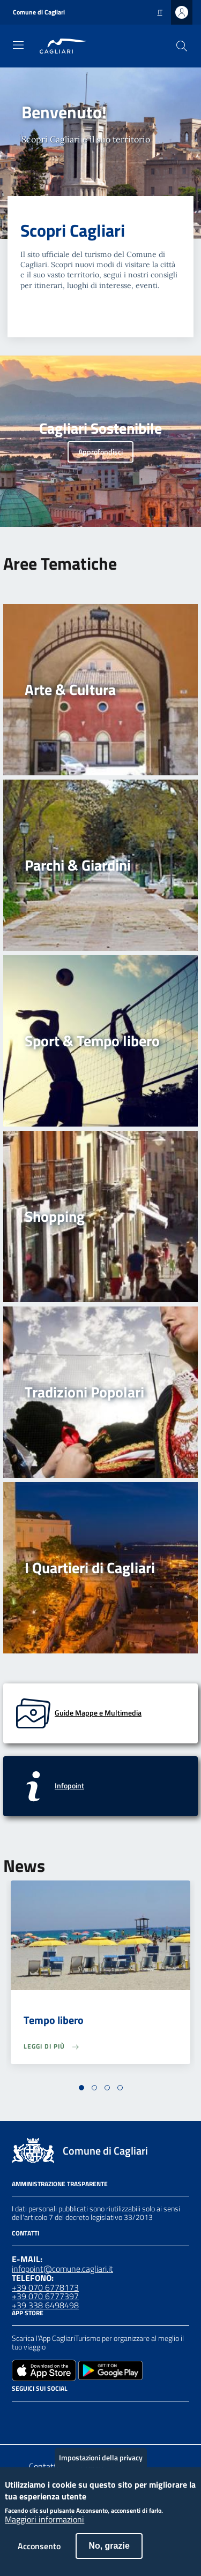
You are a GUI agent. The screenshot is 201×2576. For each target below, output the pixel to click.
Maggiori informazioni (44, 2530)
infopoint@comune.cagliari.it (62, 2268)
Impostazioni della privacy (101, 2467)
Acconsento (39, 2556)
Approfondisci (100, 451)
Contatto (45, 2466)
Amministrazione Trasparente (60, 2184)
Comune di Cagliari (39, 12)
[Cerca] (181, 46)
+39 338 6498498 (45, 2305)
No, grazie (108, 2555)
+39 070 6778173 (45, 2287)
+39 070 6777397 (45, 2296)
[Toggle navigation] (18, 45)
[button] (81, 2087)
